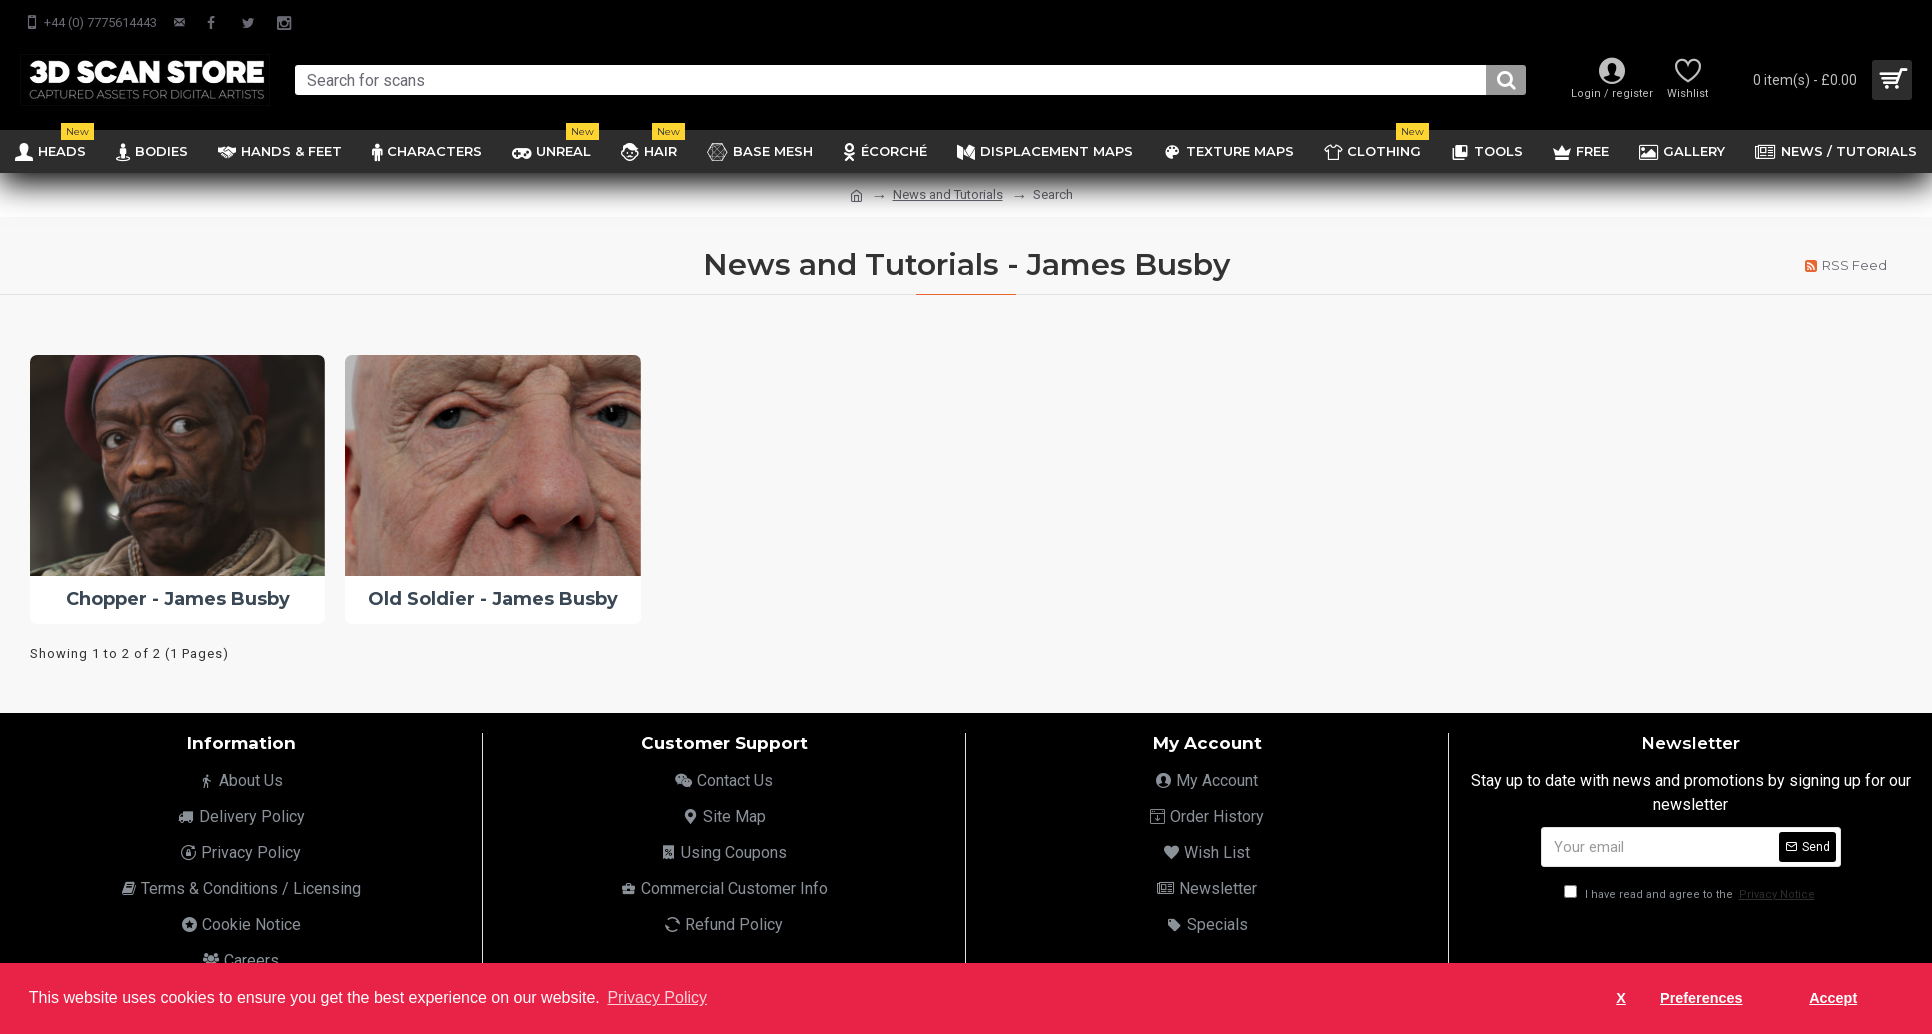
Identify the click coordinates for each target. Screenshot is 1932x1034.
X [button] (1621, 998)
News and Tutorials (948, 194)
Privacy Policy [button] (657, 997)
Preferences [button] (1701, 998)
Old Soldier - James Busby (493, 599)
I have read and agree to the (1691, 894)
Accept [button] (1833, 998)
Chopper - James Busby (178, 599)
